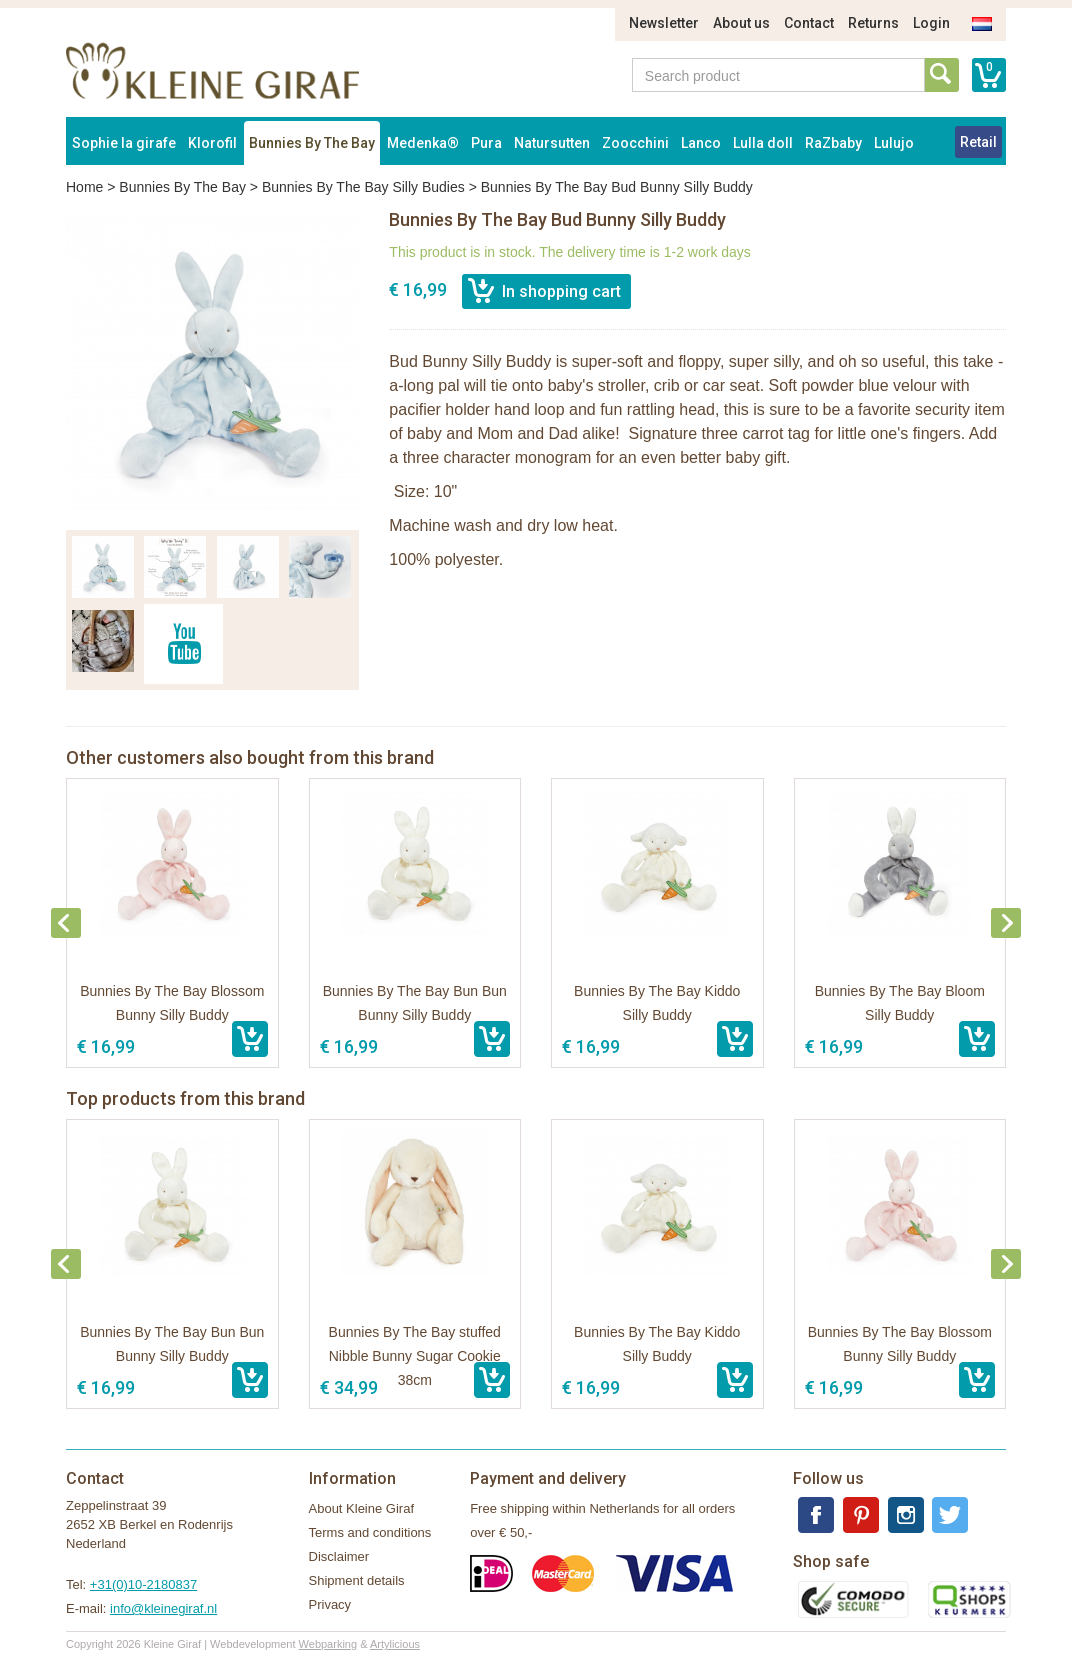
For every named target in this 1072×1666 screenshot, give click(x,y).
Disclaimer (339, 1556)
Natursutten (552, 143)
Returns (873, 23)
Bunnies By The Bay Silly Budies (363, 187)
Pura (486, 143)
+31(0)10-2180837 (143, 1584)
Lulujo (894, 143)
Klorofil (212, 143)
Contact (809, 23)
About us (741, 23)
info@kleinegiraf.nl (163, 1608)
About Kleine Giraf (362, 1508)
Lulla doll (763, 143)
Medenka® (423, 143)
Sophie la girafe (124, 143)
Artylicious (395, 1644)
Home (84, 187)
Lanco (701, 143)
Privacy (330, 1604)
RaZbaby (833, 143)
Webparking (328, 1644)
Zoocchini (635, 143)
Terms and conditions (370, 1532)
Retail (978, 142)
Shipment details (357, 1580)
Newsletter (664, 23)
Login (931, 23)
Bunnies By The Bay (312, 143)
